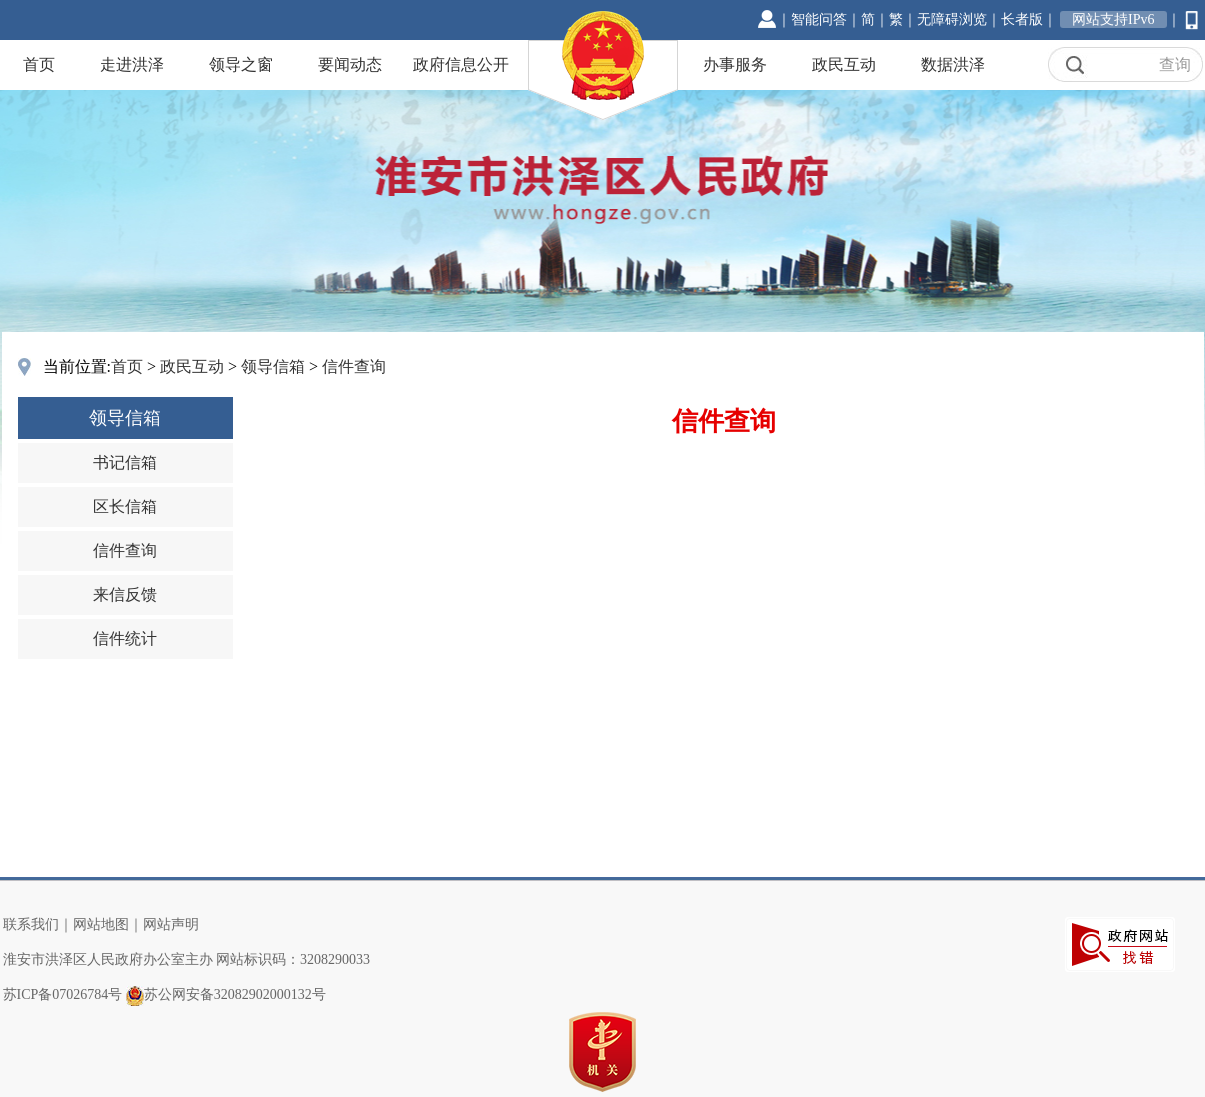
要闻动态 (350, 64)
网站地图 (101, 924)
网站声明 (171, 924)
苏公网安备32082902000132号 (235, 994)
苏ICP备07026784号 (63, 994)
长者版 (1022, 19)
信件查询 (354, 366)
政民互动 (844, 64)
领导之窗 (241, 64)
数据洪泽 (953, 64)
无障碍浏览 (952, 19)
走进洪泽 (132, 64)
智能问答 (819, 19)
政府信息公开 (461, 64)
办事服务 (735, 64)
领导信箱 (273, 366)
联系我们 (31, 924)
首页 (39, 64)
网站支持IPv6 (1113, 19)
